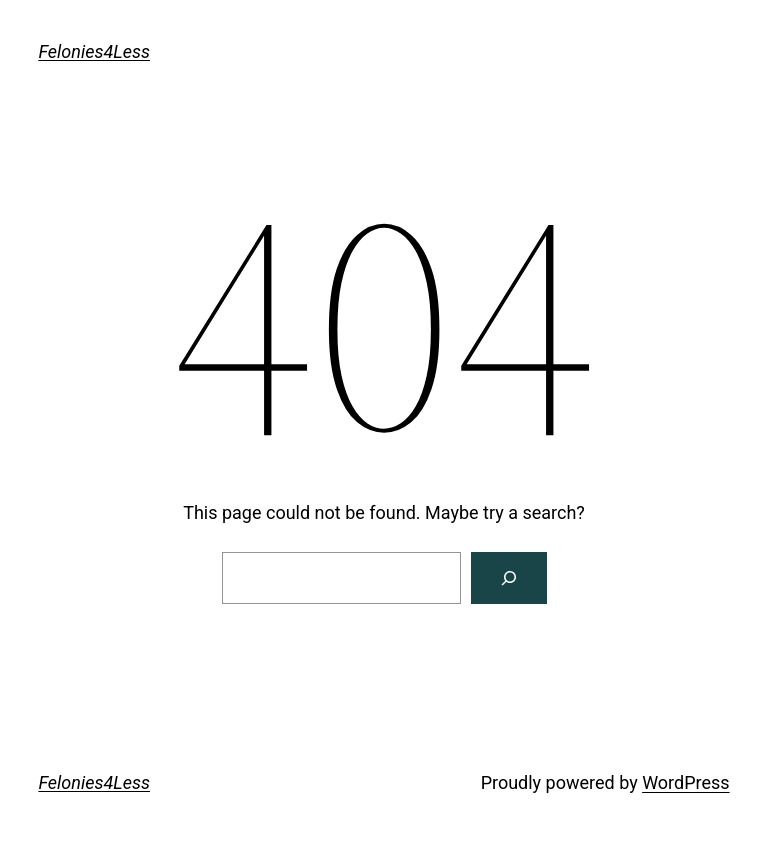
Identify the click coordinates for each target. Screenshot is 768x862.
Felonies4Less (94, 51)
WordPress (685, 782)
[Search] (509, 578)
